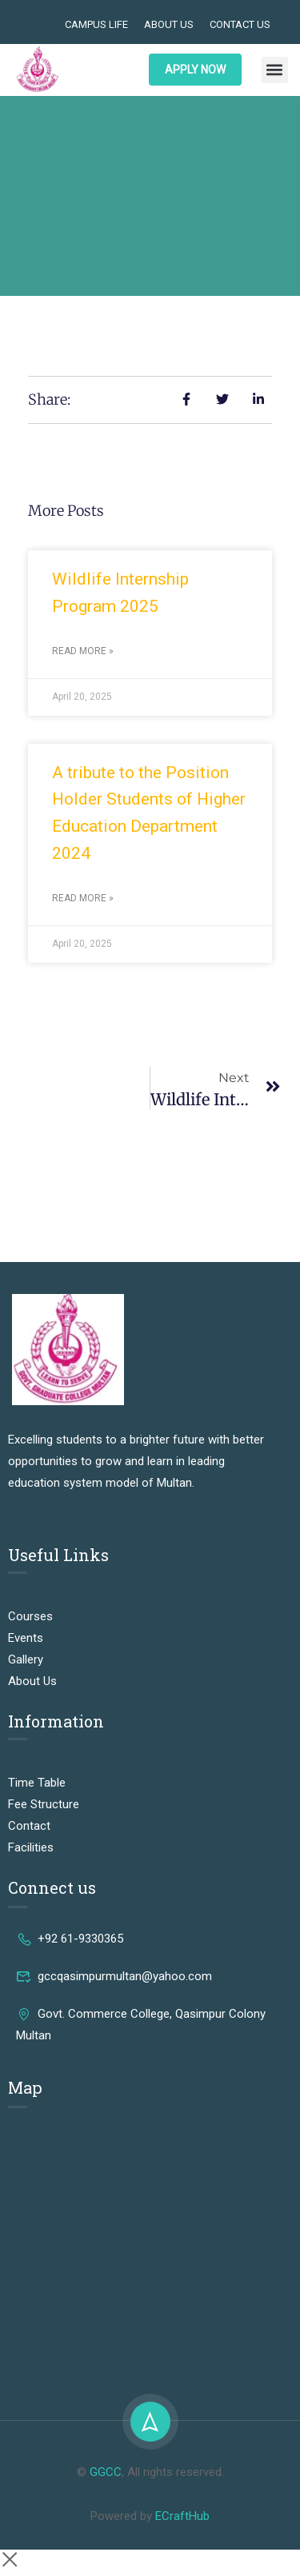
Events (25, 1638)
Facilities (31, 1847)
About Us (169, 24)
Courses (30, 1616)
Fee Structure (43, 1804)
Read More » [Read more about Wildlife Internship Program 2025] (83, 651)
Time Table (37, 1782)
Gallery (25, 1659)
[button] (275, 70)
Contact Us (240, 24)
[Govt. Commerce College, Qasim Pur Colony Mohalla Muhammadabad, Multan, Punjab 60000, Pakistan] (150, 2244)
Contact (29, 1826)
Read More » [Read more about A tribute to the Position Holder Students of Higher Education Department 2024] (83, 898)
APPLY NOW (195, 69)
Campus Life (96, 24)
